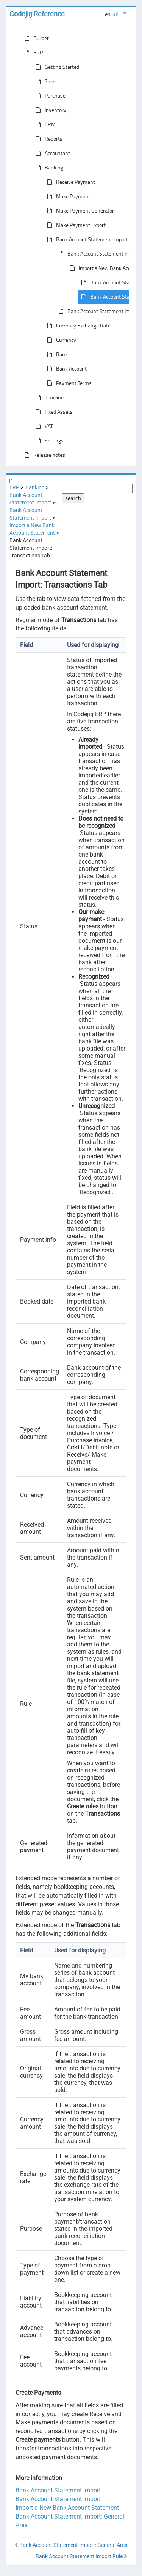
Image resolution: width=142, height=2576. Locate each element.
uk (115, 14)
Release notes (43, 455)
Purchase (49, 95)
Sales (45, 81)
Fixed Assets (53, 411)
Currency (60, 340)
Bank (56, 354)
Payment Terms (68, 383)
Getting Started (56, 67)
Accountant (51, 153)
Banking (48, 167)
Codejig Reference (37, 14)
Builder (35, 38)
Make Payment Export (75, 225)
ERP (32, 52)
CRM (44, 124)
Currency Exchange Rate (77, 325)
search (73, 498)
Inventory (49, 110)
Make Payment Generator (79, 210)
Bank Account (65, 368)
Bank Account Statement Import (86, 239)
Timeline (48, 397)
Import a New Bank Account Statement (67, 2507)
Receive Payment (69, 182)
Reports (47, 138)
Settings (48, 440)
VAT (43, 426)
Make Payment (67, 196)
